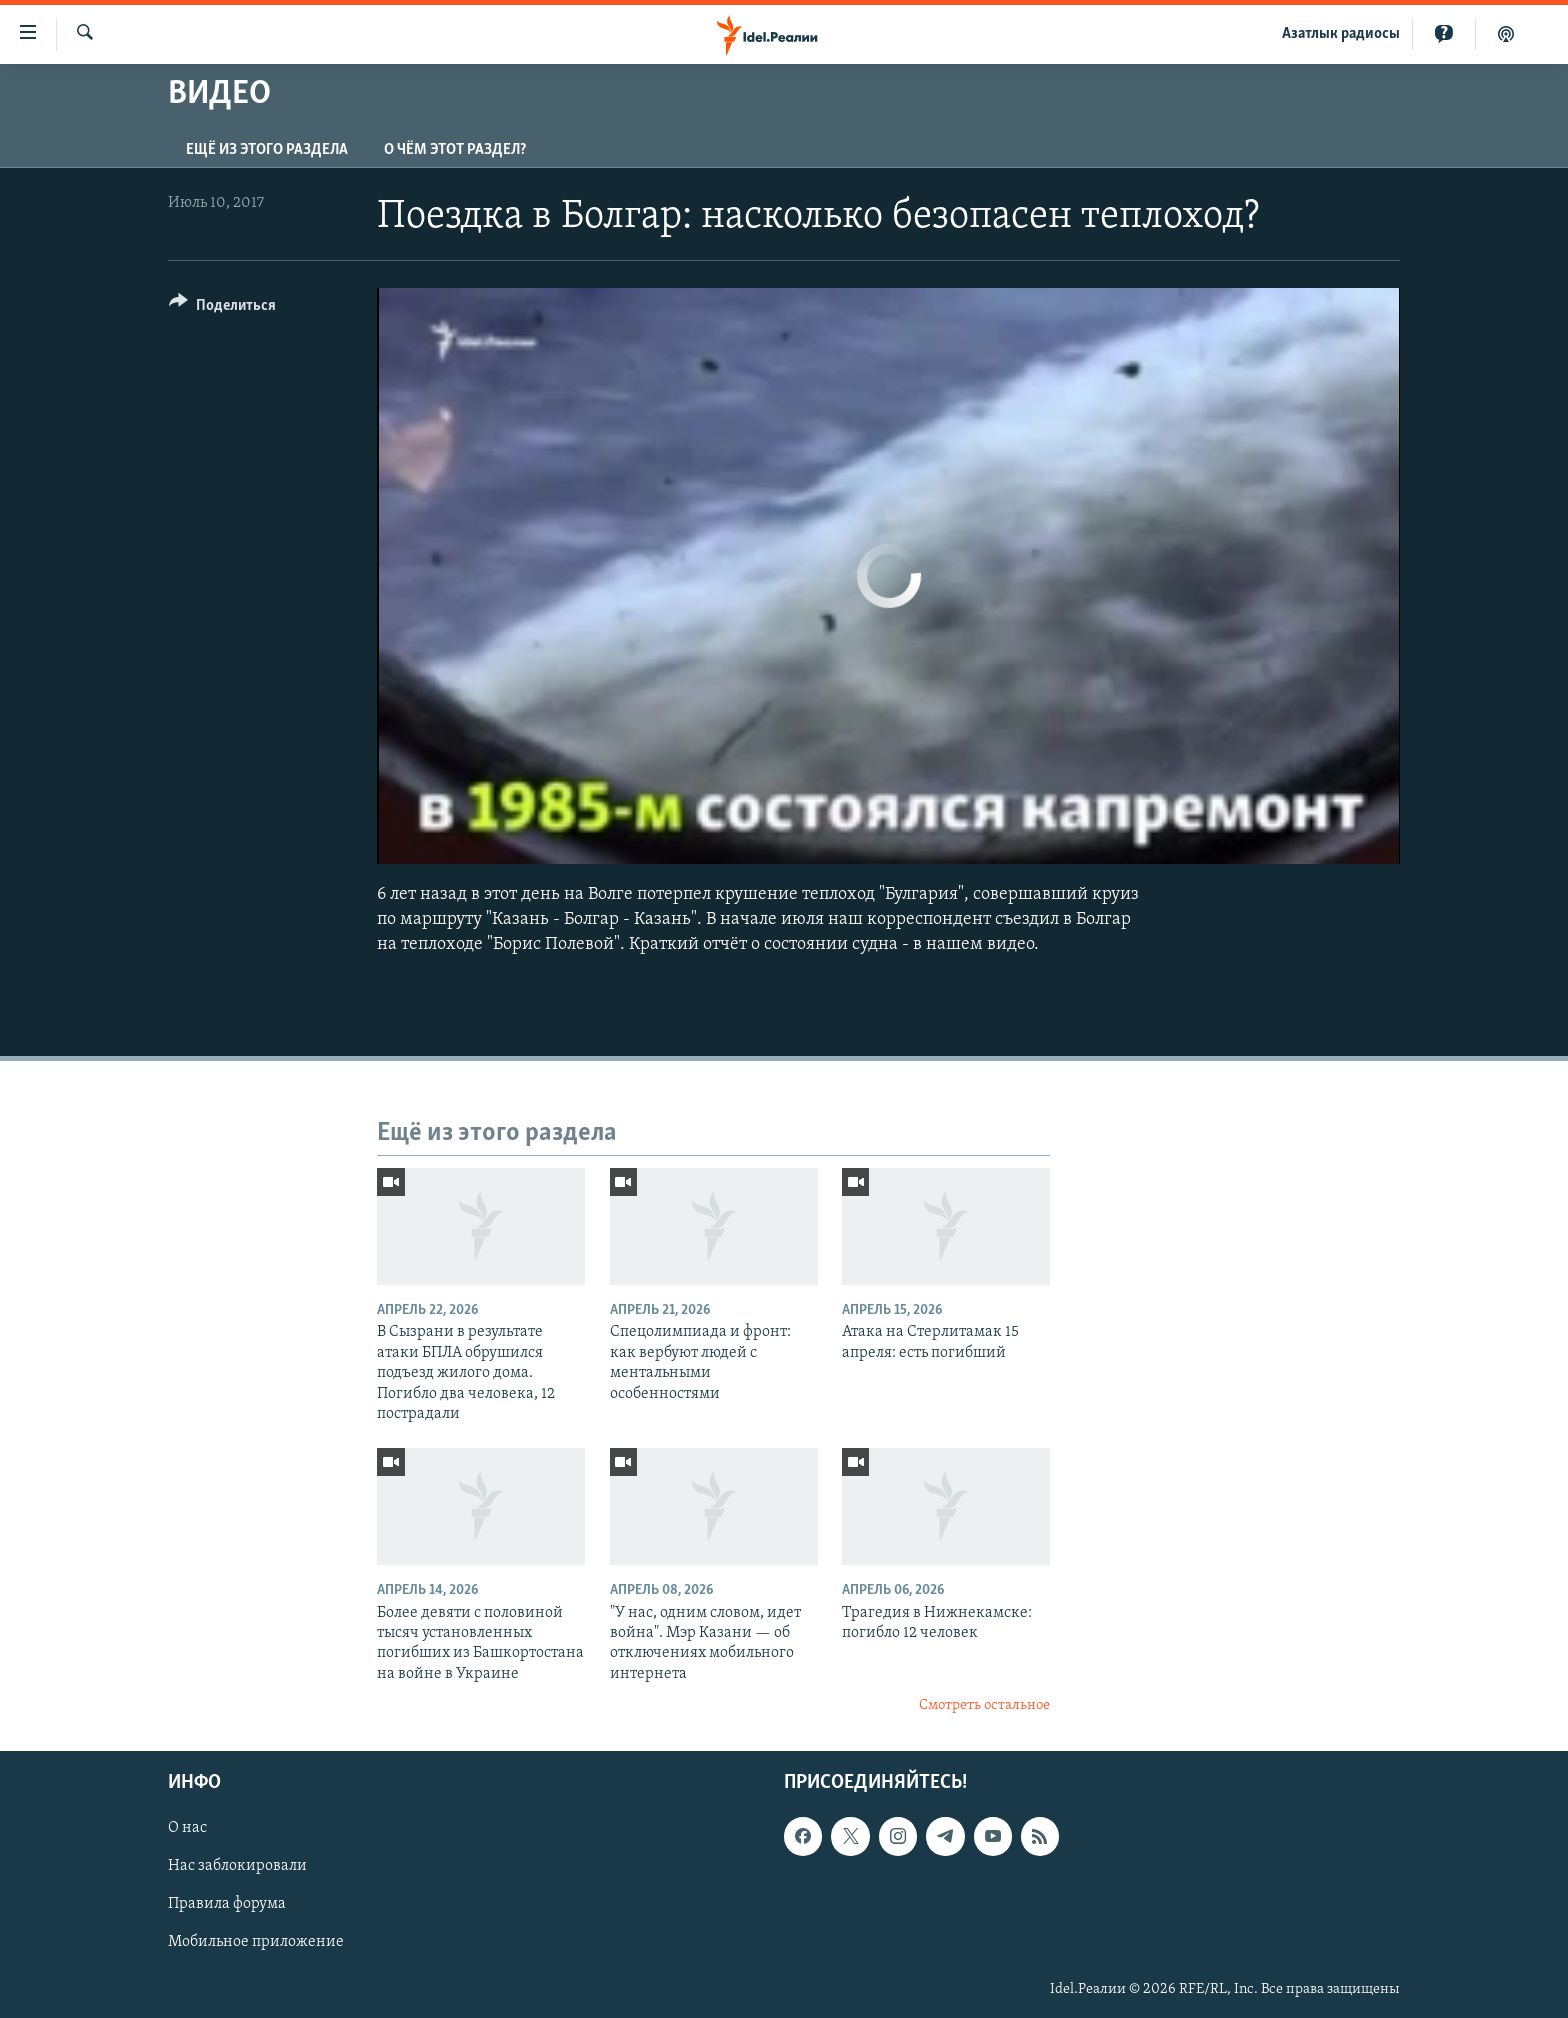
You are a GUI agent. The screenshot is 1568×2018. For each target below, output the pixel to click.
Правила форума (227, 1904)
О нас (187, 1828)
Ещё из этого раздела (267, 150)
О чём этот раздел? (455, 150)
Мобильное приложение (256, 1942)
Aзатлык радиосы (1341, 34)
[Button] (222, 308)
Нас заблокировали (237, 1866)
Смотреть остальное (984, 1705)
